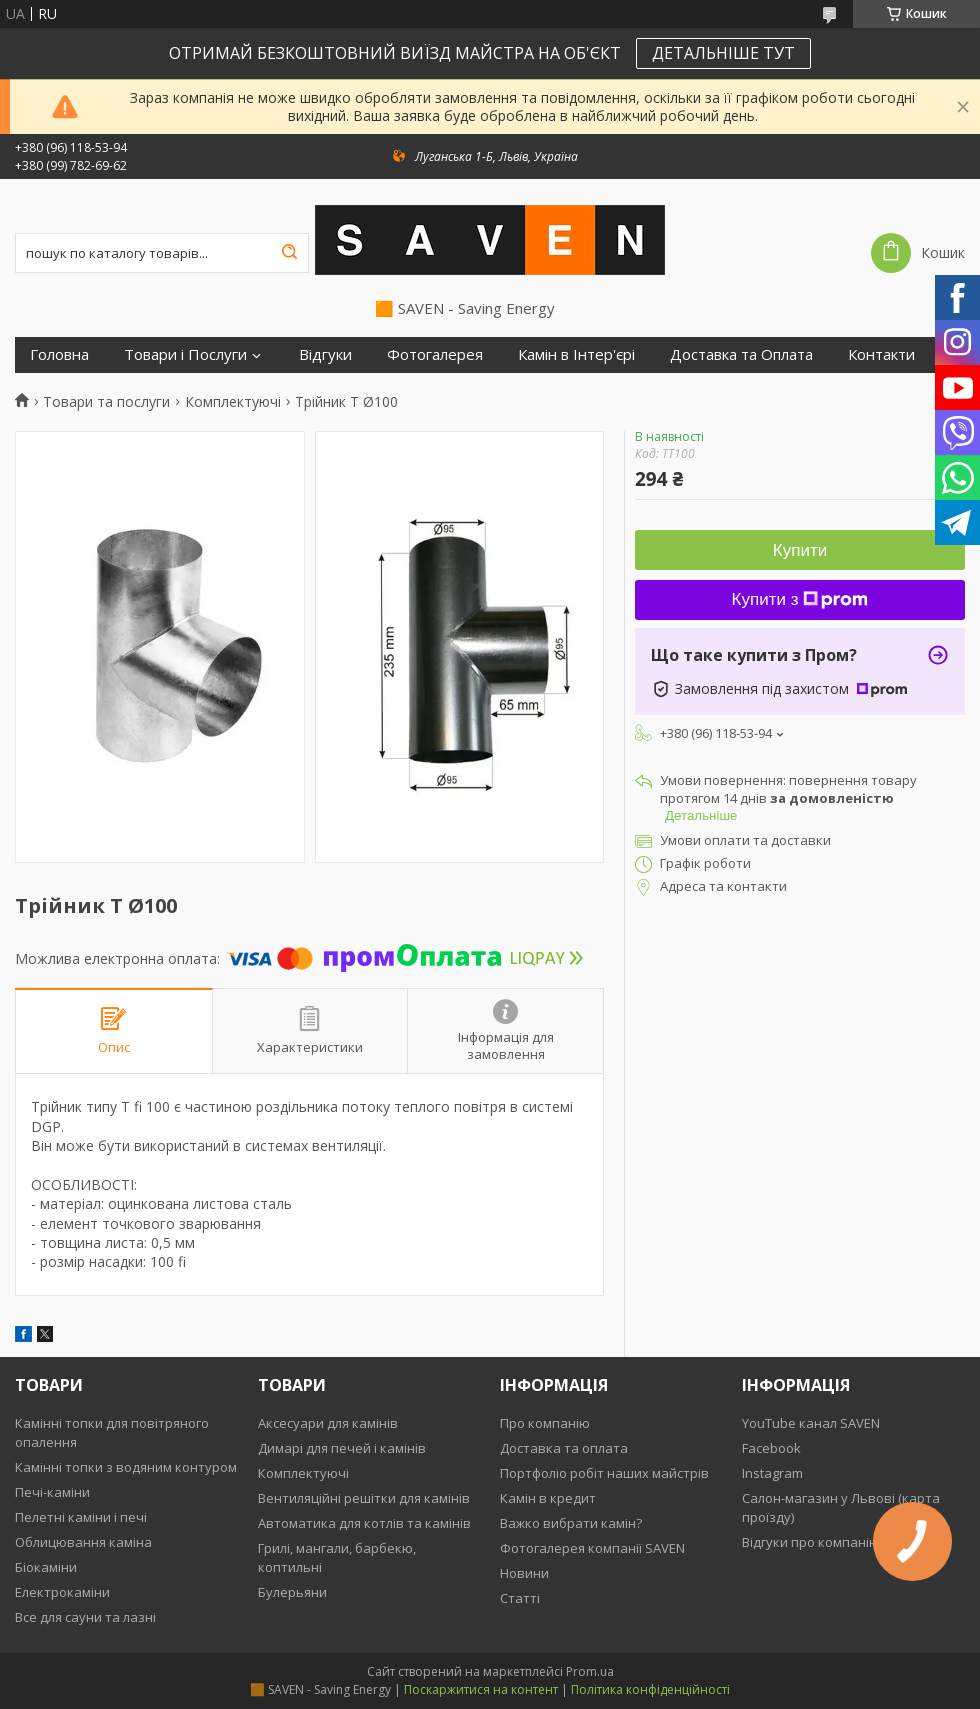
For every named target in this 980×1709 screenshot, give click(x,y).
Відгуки (325, 354)
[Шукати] (289, 253)
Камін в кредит (548, 1498)
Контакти (881, 354)
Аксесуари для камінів (328, 1423)
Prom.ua (590, 1671)
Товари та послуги (106, 402)
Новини (524, 1573)
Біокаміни (46, 1567)
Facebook (771, 1448)
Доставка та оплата (564, 1448)
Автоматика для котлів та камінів (364, 1523)
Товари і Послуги (185, 354)
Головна (59, 354)
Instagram (772, 1473)
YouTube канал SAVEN (811, 1423)
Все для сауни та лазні (85, 1617)
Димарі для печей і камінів (342, 1448)
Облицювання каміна (83, 1542)
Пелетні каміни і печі (81, 1517)
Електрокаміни (62, 1592)
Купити (800, 550)
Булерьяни (292, 1592)
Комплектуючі (233, 402)
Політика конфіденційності (650, 1689)
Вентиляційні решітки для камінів (364, 1498)
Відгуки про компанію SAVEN (832, 1542)
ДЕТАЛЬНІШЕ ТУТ (723, 53)
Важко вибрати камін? (571, 1523)
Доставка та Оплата (741, 354)
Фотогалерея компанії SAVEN (592, 1548)
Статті (520, 1598)
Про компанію (545, 1423)
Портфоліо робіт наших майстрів (604, 1473)
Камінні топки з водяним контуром (126, 1467)
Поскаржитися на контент (481, 1689)
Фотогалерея (435, 354)
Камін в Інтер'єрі (576, 354)
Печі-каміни (52, 1492)
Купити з (800, 599)
